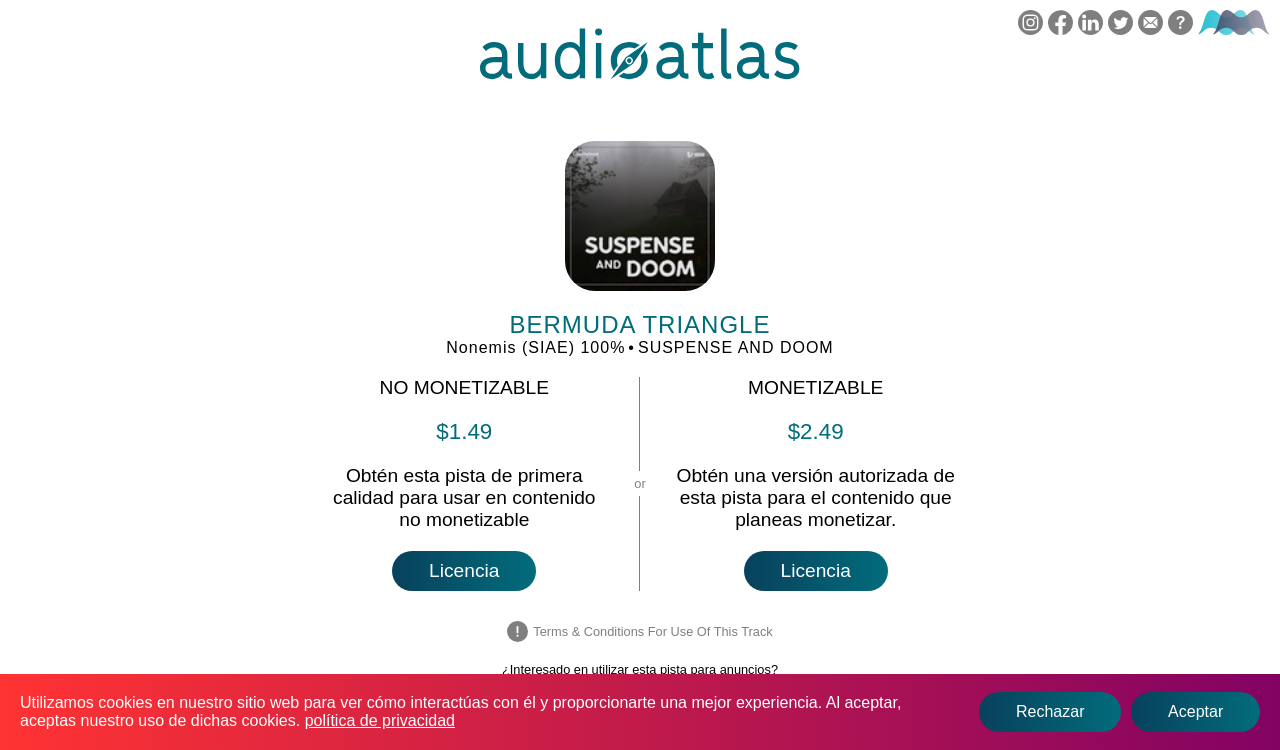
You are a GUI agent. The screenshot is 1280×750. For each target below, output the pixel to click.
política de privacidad (380, 720)
